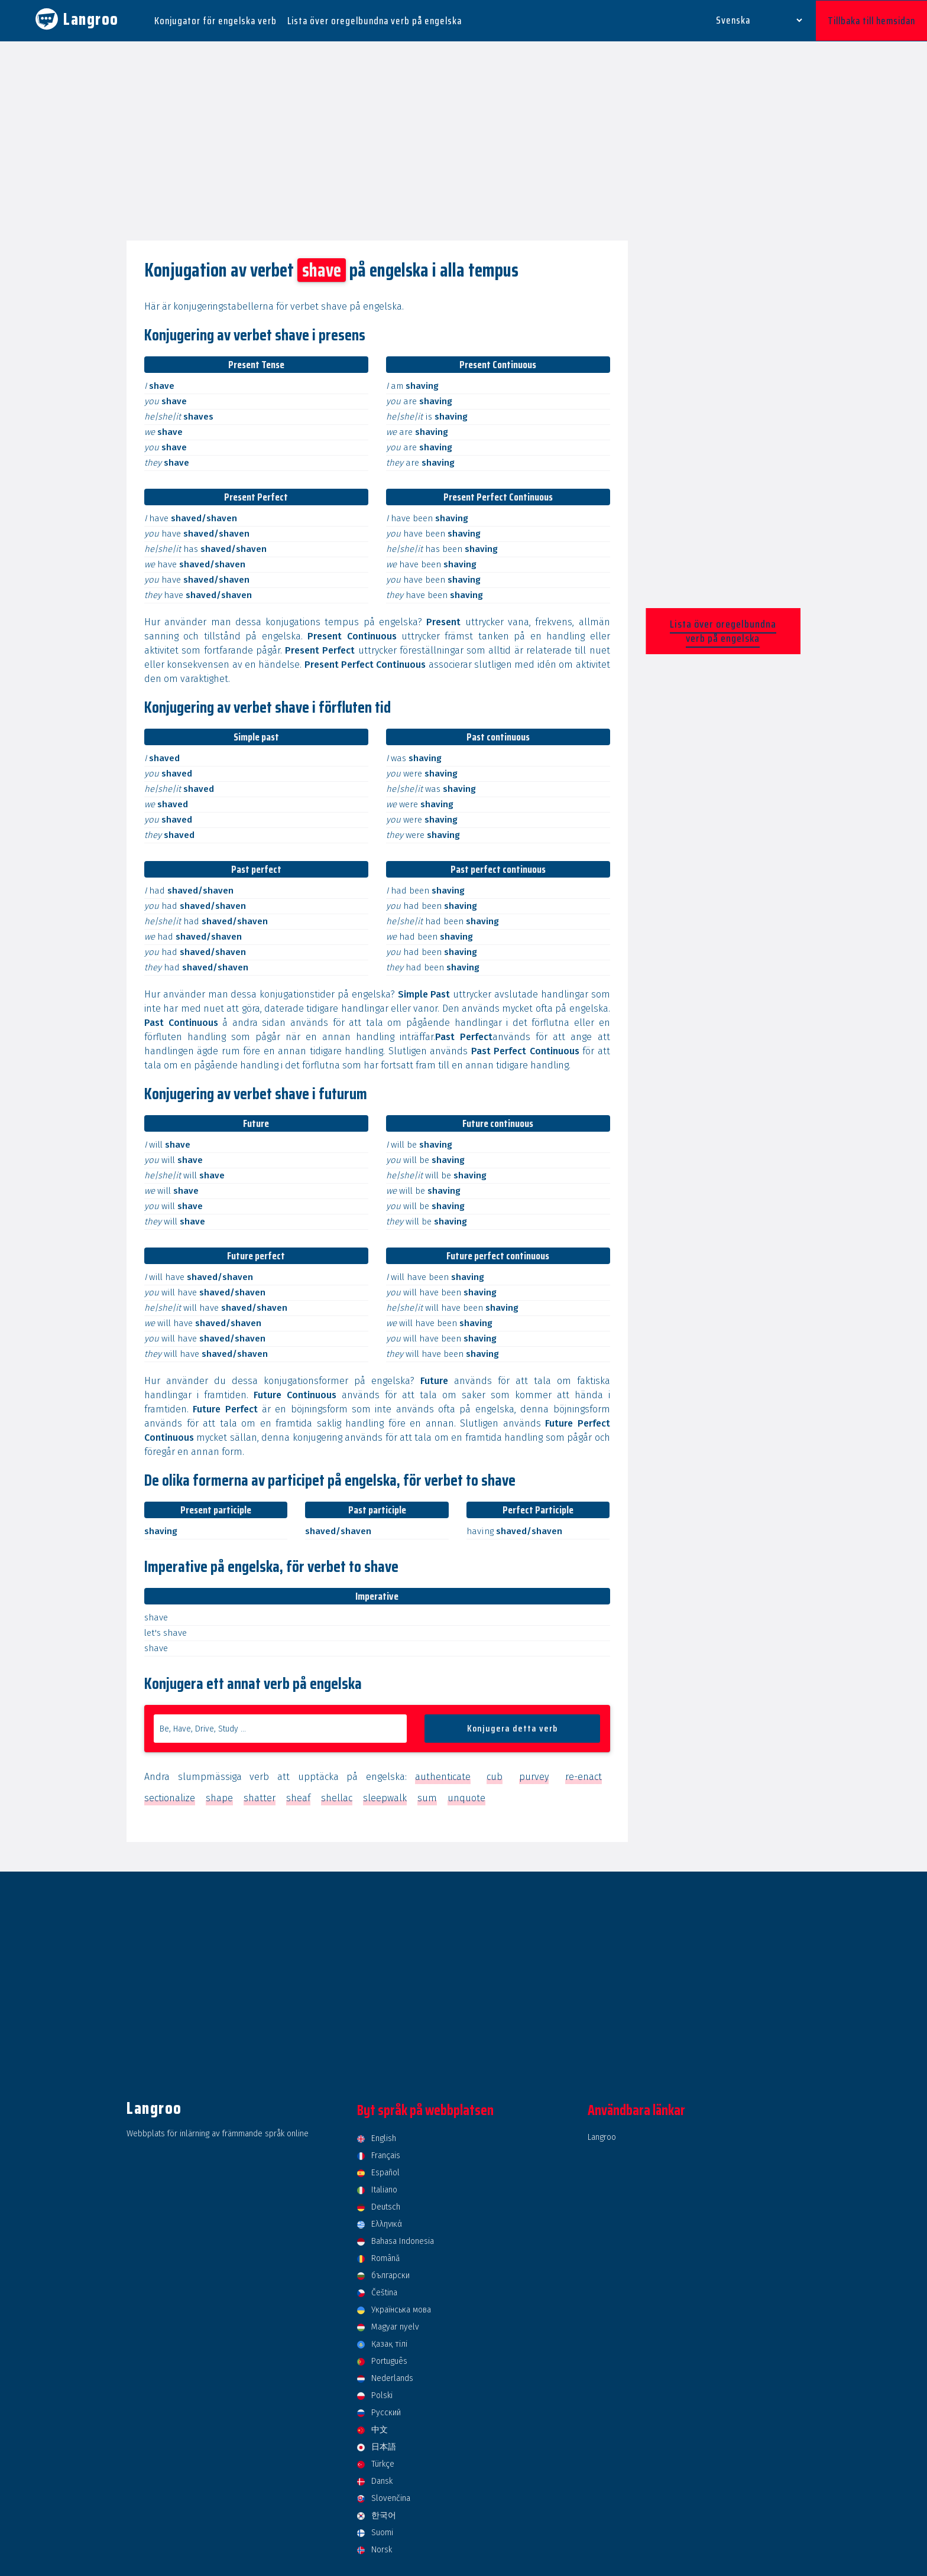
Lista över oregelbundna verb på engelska (374, 20)
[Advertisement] (463, 140)
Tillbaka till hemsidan (871, 20)
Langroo (602, 2136)
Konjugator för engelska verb (215, 20)
